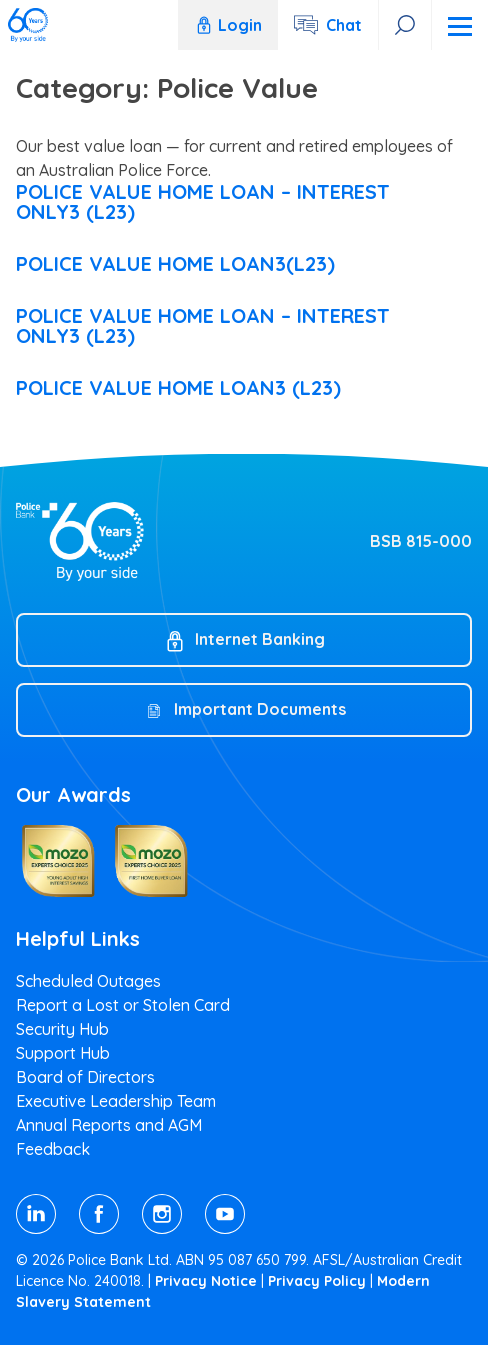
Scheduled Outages (88, 981)
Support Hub (63, 1053)
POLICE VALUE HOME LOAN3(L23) (175, 263)
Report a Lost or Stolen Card (123, 1005)
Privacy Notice (206, 1281)
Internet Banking (260, 639)
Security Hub (62, 1029)
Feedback (53, 1149)
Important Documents (260, 709)
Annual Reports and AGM (109, 1125)
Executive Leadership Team (116, 1101)
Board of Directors (85, 1077)
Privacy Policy (317, 1281)
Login (228, 25)
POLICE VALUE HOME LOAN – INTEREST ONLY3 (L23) (203, 201)
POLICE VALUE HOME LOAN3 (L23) (178, 387)
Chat (344, 25)
